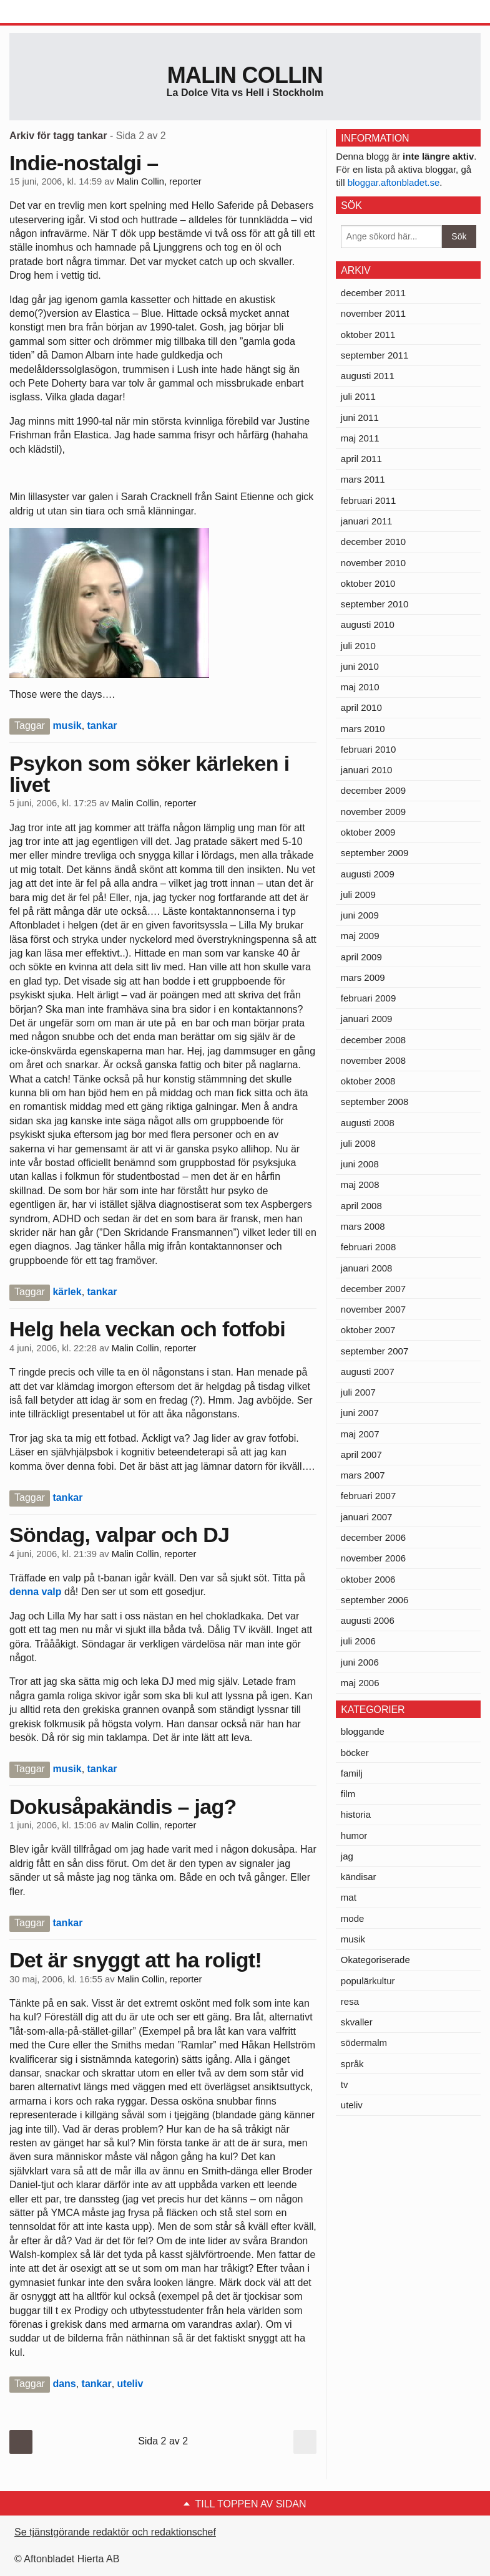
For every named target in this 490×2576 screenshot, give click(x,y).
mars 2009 (363, 977)
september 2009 (374, 852)
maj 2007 (360, 1434)
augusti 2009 (367, 874)
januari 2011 (367, 521)
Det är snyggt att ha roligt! (135, 1960)
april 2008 (361, 1205)
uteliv (130, 2383)
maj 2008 (360, 1184)
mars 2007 (363, 1475)
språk (352, 2063)
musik (66, 725)
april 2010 (361, 707)
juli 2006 (358, 1641)
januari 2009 (367, 1018)
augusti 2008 (367, 1122)
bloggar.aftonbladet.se (394, 182)
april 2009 (361, 957)
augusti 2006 (367, 1620)
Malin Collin (245, 75)
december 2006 (373, 1537)
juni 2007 (360, 1412)
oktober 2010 (368, 583)
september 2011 (374, 355)
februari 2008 (368, 1247)
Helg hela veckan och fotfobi (147, 1329)
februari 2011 (368, 500)
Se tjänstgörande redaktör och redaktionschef (115, 2532)
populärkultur (368, 1980)
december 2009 (373, 790)
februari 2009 (368, 998)
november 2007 (373, 1309)
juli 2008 (358, 1143)
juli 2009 (358, 894)
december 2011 (373, 292)
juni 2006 (360, 1662)
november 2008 (373, 1060)
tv (344, 2084)
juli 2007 (358, 1392)
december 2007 (373, 1288)
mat (348, 1897)
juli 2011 (358, 396)
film (348, 1793)
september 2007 (374, 1351)
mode (353, 1918)
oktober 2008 (368, 1081)
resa (350, 2001)
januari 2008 (367, 1268)
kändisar (358, 1876)
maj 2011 (360, 438)
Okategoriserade (375, 1959)
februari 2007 (368, 1495)
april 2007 (361, 1454)
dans (64, 2383)
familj (352, 1773)
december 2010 (373, 541)
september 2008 (374, 1101)
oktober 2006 (368, 1579)
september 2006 (374, 1599)
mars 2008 (363, 1226)
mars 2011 (363, 479)
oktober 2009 (368, 832)
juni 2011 (360, 417)
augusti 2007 (367, 1371)
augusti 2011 (367, 375)
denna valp (35, 1591)
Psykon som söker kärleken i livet (149, 773)
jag (347, 1856)
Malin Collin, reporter (159, 181)
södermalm (364, 2042)
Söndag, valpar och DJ (119, 1534)
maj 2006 (360, 1682)
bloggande (363, 1731)
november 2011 (373, 313)
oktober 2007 (368, 1329)
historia (356, 1814)
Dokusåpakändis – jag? (123, 1806)
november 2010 (373, 562)
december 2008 (373, 1040)
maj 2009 (360, 935)
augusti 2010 (367, 624)
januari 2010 (367, 770)
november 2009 (373, 811)
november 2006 (373, 1558)
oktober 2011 (368, 334)
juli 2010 (358, 645)
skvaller (357, 2022)
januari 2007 (367, 1517)
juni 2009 (360, 915)
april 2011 (361, 458)
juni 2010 (360, 666)
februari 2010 (368, 749)
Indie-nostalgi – (83, 163)
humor (354, 1835)
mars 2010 (363, 728)
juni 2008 (360, 1164)
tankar (102, 725)
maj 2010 (360, 687)
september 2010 (374, 604)
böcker (355, 1752)
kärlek (66, 1291)
